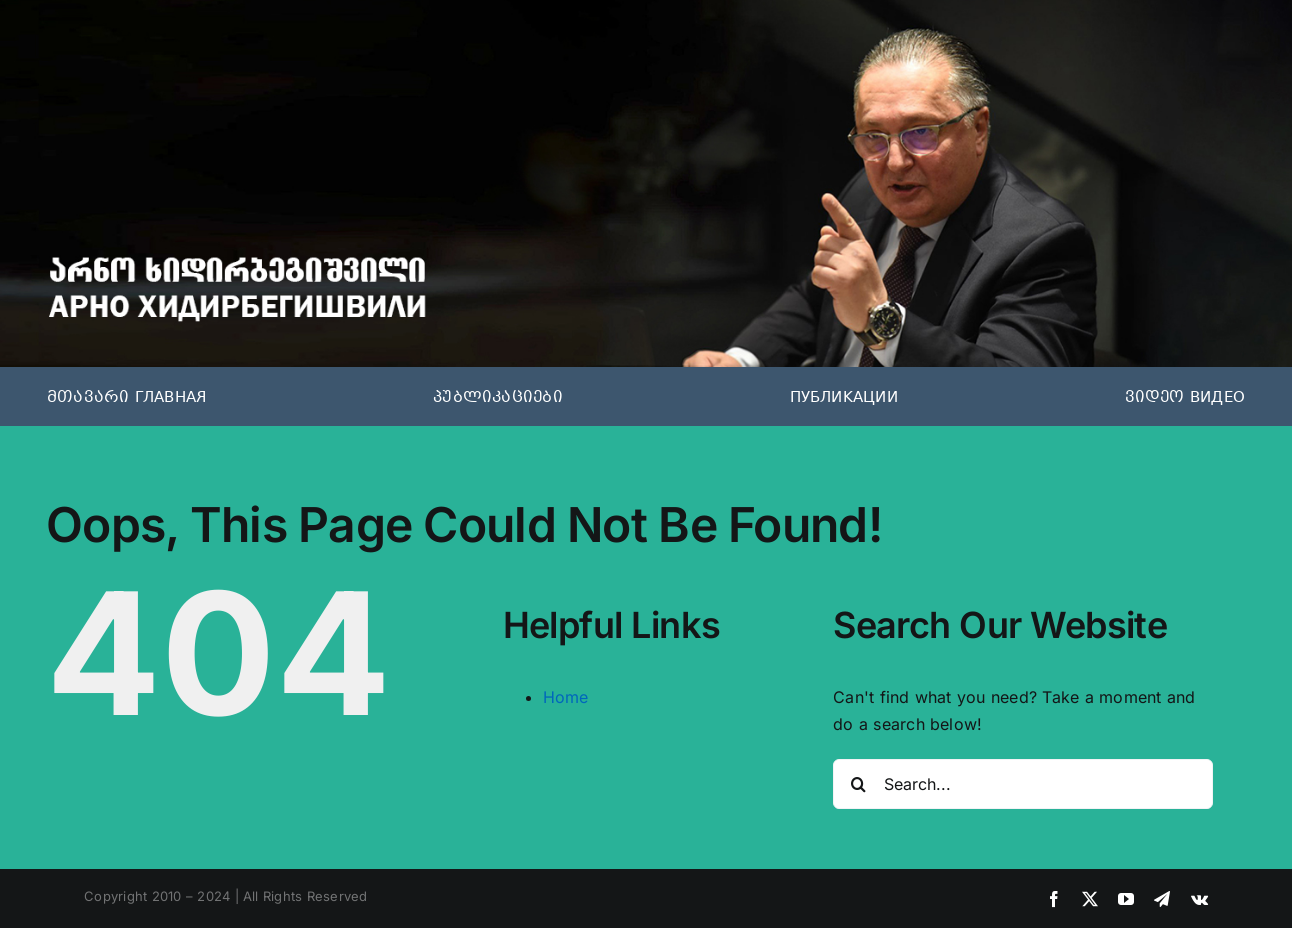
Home (566, 697)
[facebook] (1054, 899)
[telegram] (1162, 899)
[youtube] (1126, 899)
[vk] (1199, 899)
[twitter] (1090, 899)
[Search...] (1023, 784)
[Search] (858, 784)
